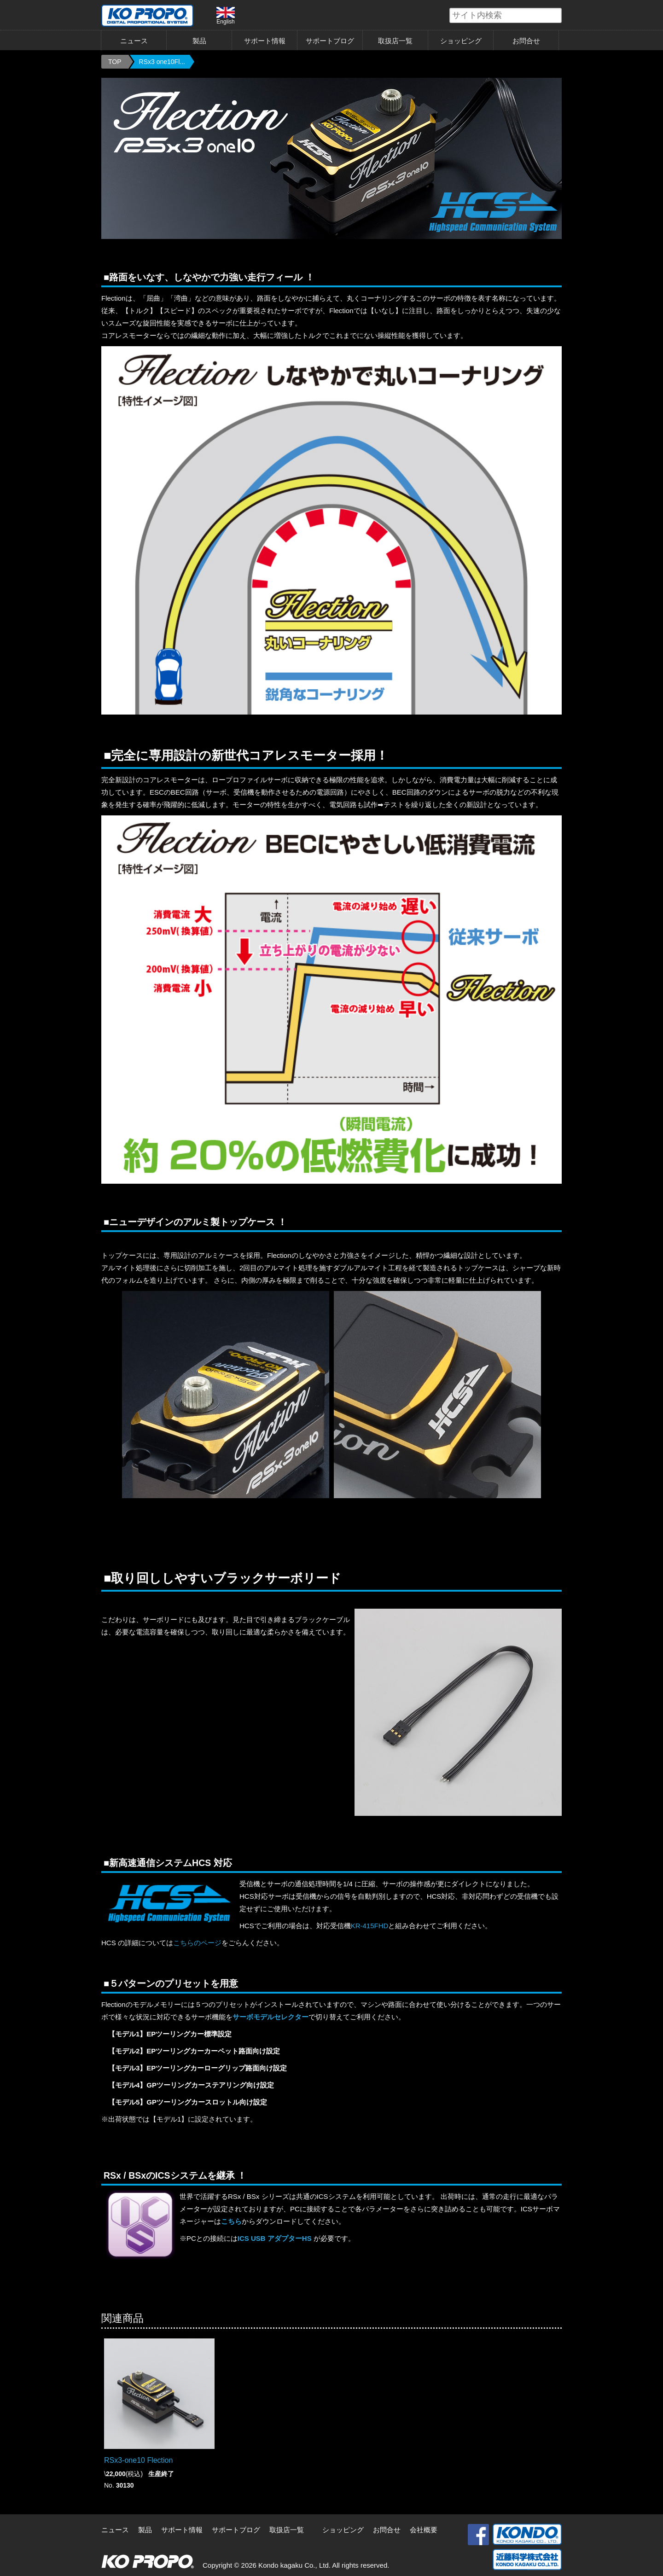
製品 (199, 41)
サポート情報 (264, 41)
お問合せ (526, 41)
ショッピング (461, 41)
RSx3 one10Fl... (162, 61)
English (225, 15)
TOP (115, 61)
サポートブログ (330, 41)
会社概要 (423, 2530)
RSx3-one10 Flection (138, 2460)
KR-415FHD (370, 1926)
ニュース (134, 41)
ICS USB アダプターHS (275, 2238)
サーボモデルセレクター (270, 2017)
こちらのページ (197, 1943)
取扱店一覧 (395, 41)
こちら (231, 2221)
